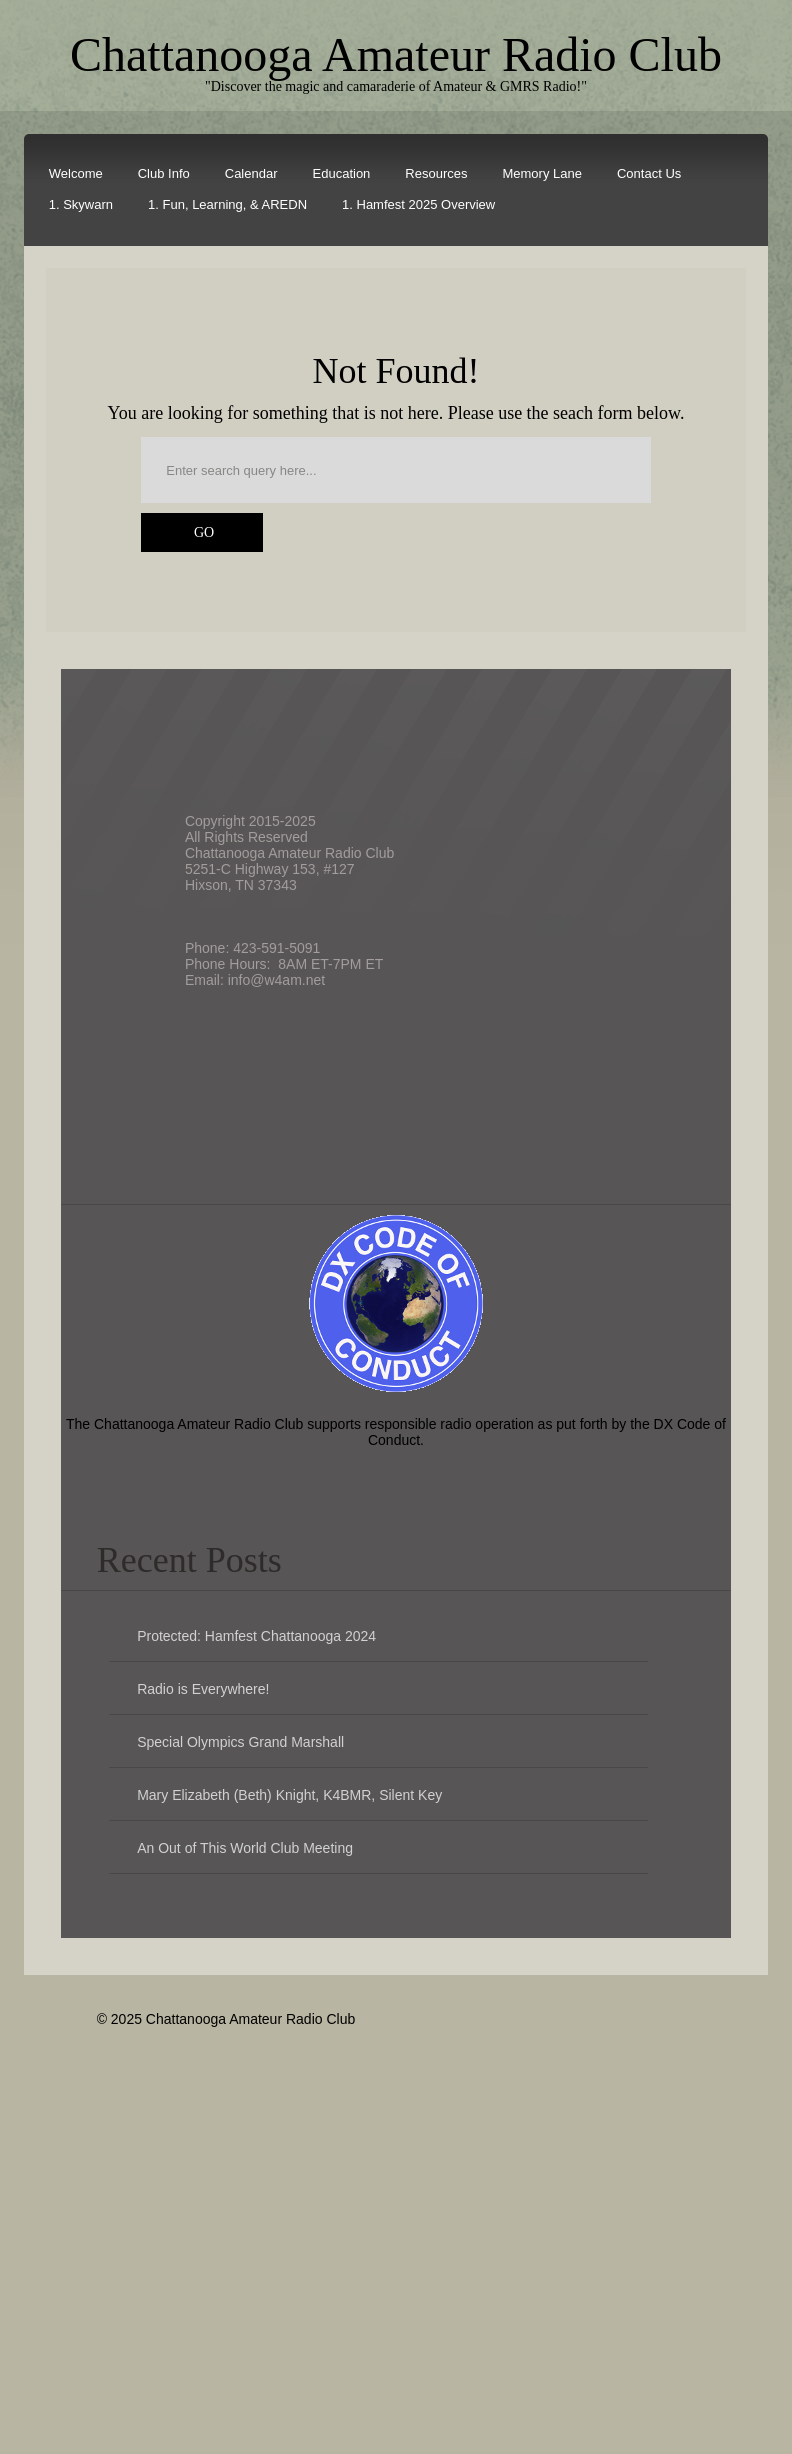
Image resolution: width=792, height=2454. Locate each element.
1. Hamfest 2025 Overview (418, 204)
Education (342, 173)
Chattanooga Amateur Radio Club (396, 54)
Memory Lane (541, 173)
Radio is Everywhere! (203, 1689)
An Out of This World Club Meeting (245, 1848)
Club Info (164, 173)
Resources (436, 173)
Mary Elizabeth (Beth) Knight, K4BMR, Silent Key (289, 1795)
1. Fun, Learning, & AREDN (227, 204)
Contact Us (649, 173)
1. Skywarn (81, 204)
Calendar (251, 173)
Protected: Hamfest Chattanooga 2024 (256, 1636)
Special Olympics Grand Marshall (240, 1742)
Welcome (76, 173)
